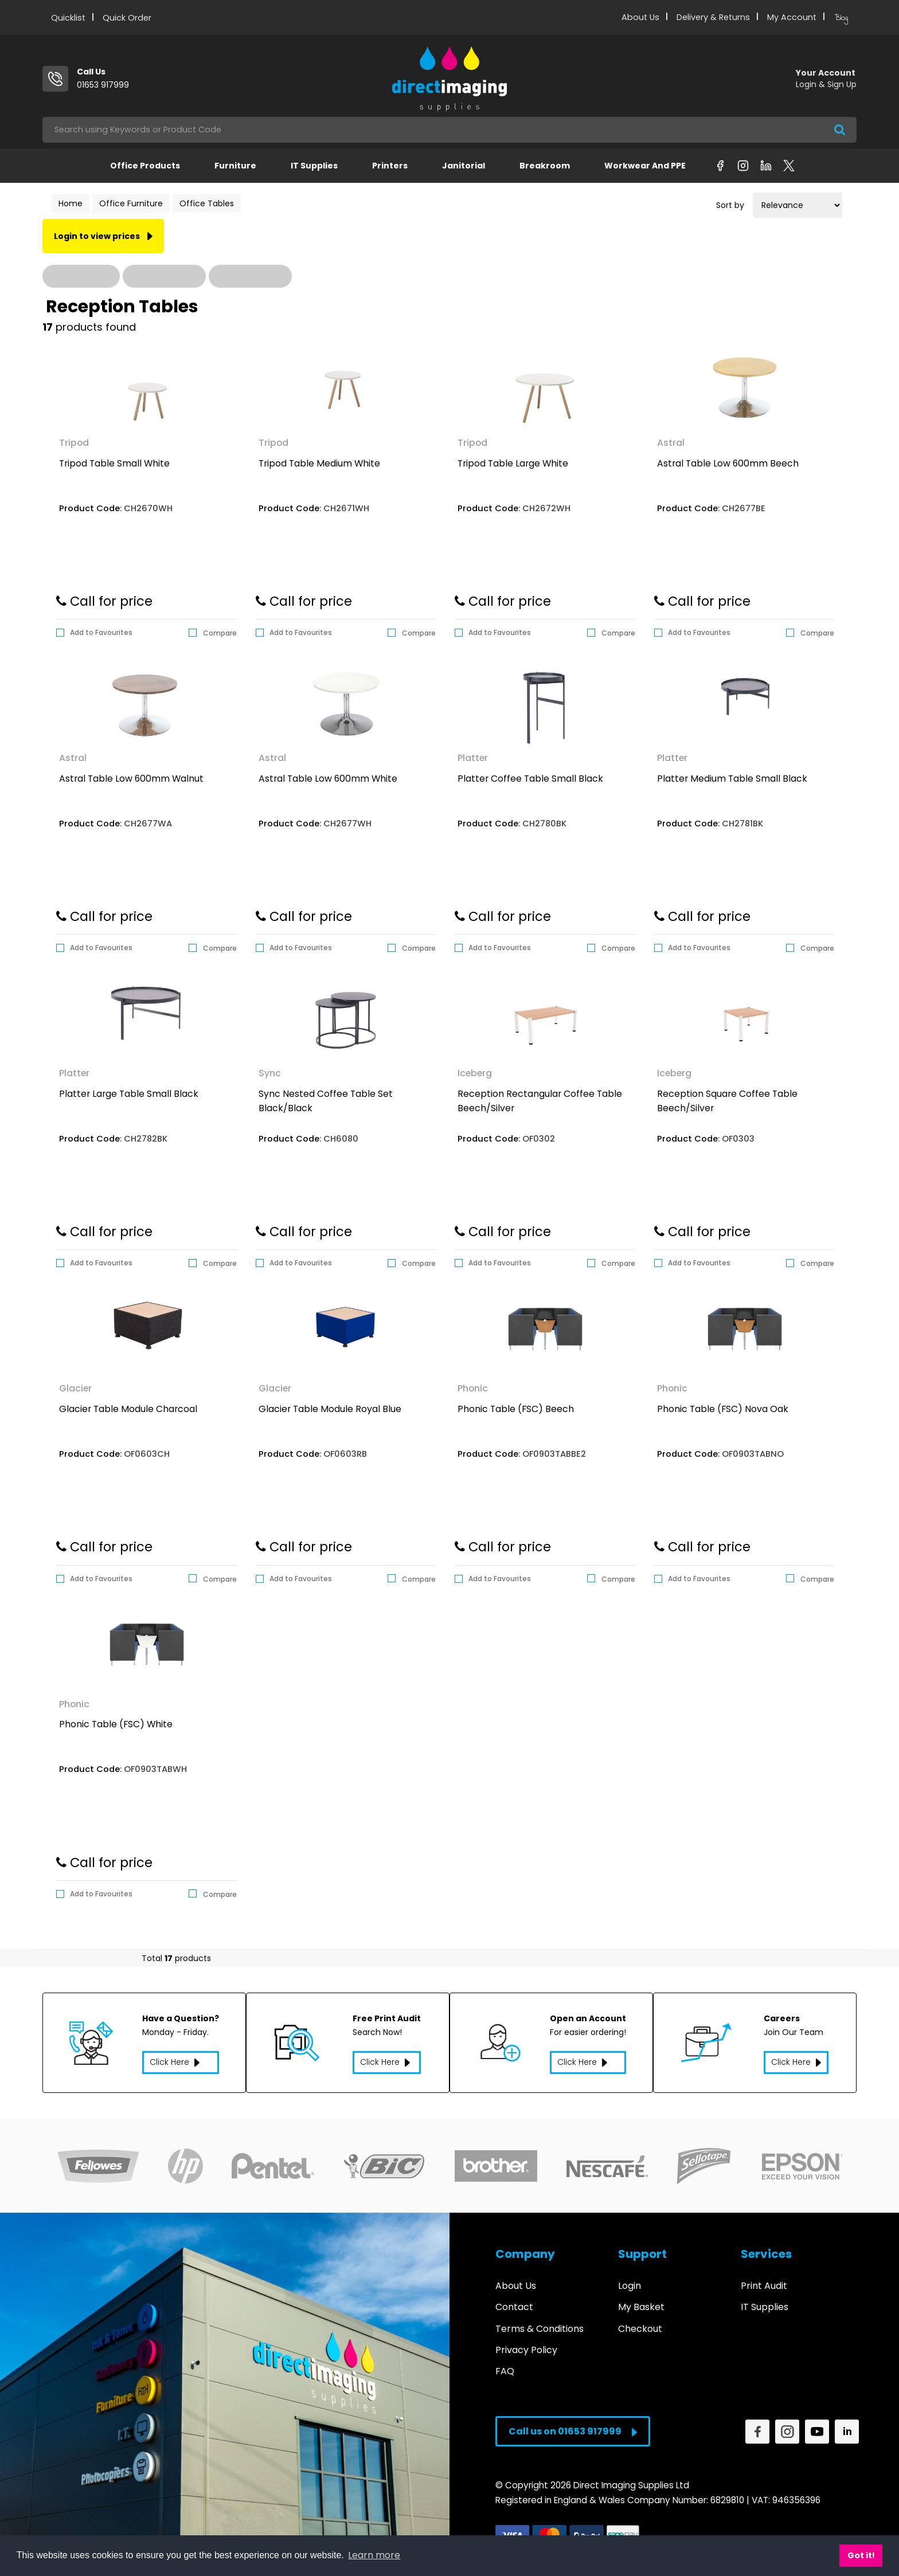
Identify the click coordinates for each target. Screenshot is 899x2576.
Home (70, 203)
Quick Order (127, 17)
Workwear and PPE (645, 165)
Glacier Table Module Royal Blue (330, 1409)
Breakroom (544, 165)
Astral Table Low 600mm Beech (728, 463)
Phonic (473, 1388)
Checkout (640, 2321)
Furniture (235, 165)
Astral (671, 442)
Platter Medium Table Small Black (732, 778)
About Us (640, 17)
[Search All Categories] (449, 130)
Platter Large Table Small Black (128, 1093)
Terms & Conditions (539, 2321)
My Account (791, 17)
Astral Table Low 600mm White (328, 778)
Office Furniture (131, 203)
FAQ (504, 2364)
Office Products (145, 165)
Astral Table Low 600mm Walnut (131, 778)
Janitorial (463, 165)
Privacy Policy (526, 2343)
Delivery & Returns (713, 17)
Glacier (75, 1388)
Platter (473, 757)
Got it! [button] (861, 2555)
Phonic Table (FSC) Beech (516, 1409)
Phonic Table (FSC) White (116, 1724)
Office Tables (206, 203)
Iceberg (475, 1073)
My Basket (641, 2300)
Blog (841, 18)
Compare (213, 633)
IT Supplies (314, 165)
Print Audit (764, 2279)
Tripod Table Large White (513, 463)
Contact (514, 2300)
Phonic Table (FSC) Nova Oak (722, 1409)
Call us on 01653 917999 (573, 2425)
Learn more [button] (374, 2555)
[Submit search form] (839, 129)
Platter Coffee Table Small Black (530, 778)
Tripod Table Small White (114, 463)
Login (629, 2279)
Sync (270, 1073)
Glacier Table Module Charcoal (128, 1409)
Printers (390, 165)
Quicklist (68, 17)
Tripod (74, 442)
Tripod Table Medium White (319, 463)
